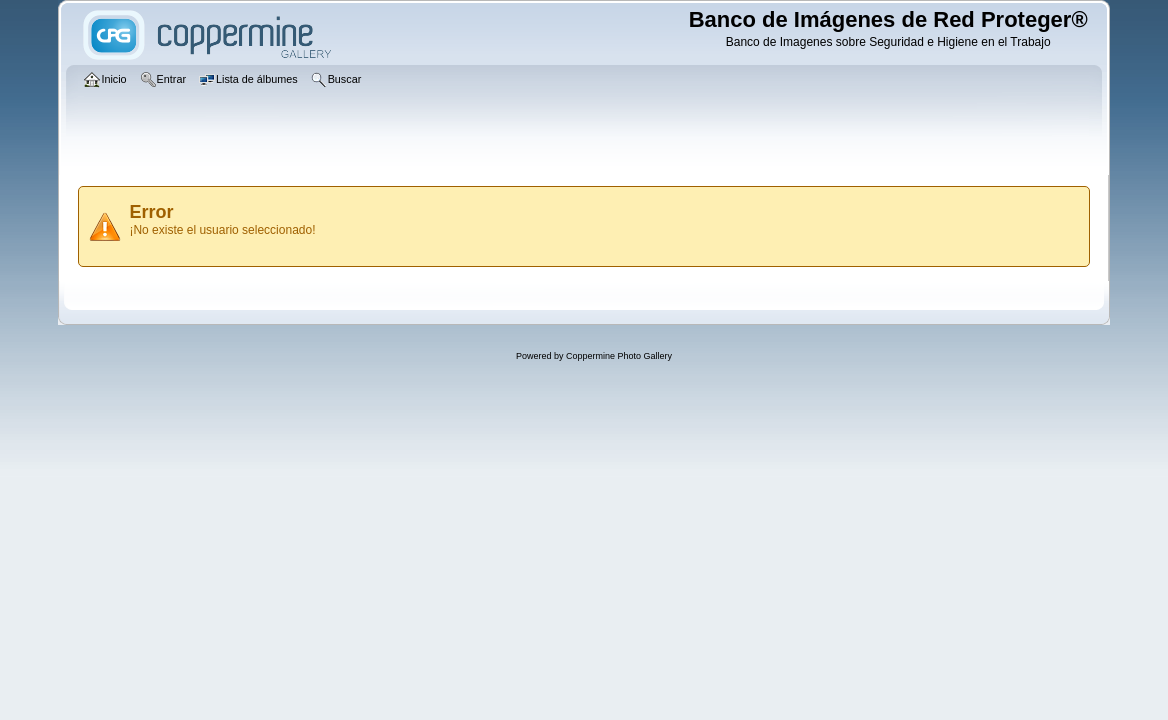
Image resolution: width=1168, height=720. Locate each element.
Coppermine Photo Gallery (619, 356)
